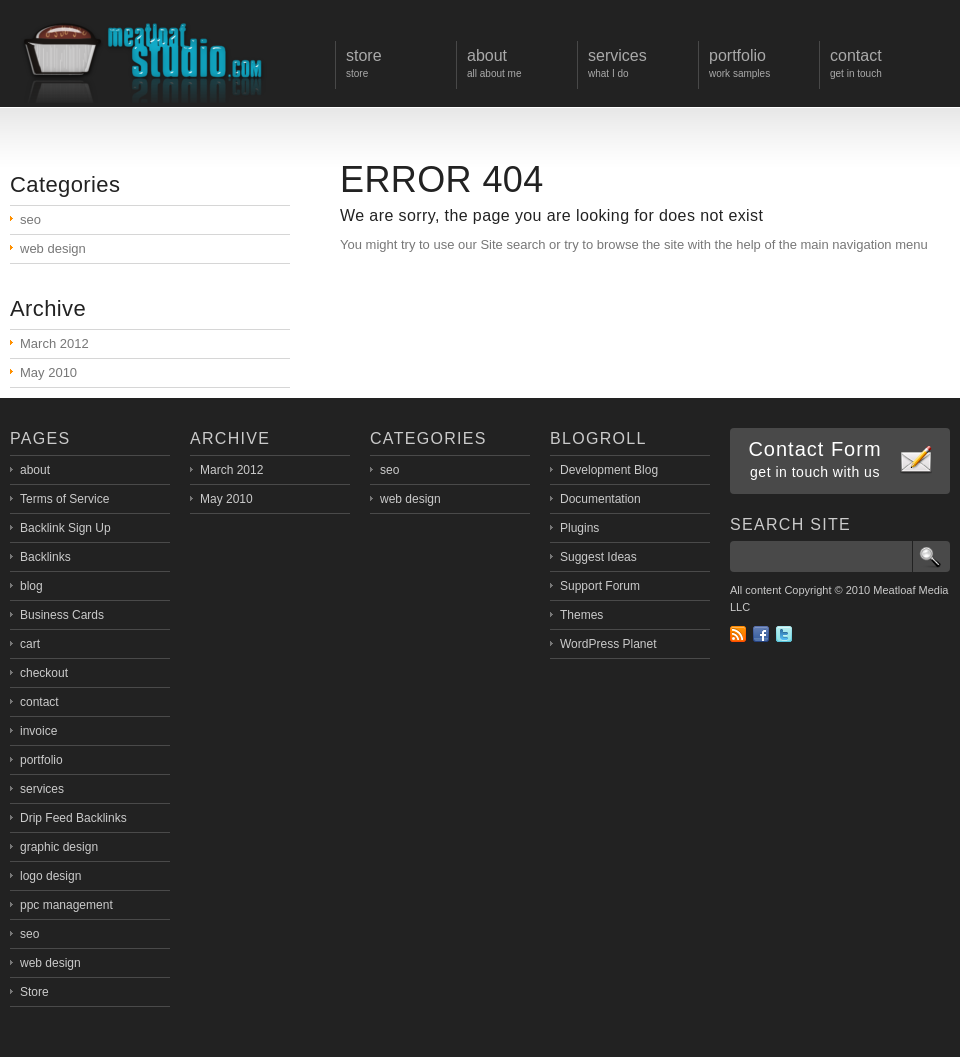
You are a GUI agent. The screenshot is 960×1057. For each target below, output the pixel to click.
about (35, 470)
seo (30, 219)
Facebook (761, 634)
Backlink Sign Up (65, 528)
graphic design (59, 847)
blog (31, 586)
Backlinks (45, 557)
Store (34, 992)
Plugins (579, 528)
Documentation (600, 499)
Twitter (784, 634)
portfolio (41, 760)
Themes (581, 615)
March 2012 (54, 343)
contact (39, 702)
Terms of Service (64, 499)
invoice (38, 731)
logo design (50, 876)
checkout (44, 673)
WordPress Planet (608, 644)
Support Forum (600, 586)
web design (53, 248)
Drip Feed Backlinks (73, 818)
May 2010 (48, 372)
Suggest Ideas (598, 557)
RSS (738, 634)
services (42, 789)
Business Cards (62, 615)
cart (30, 644)
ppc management (66, 905)
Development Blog (609, 470)
